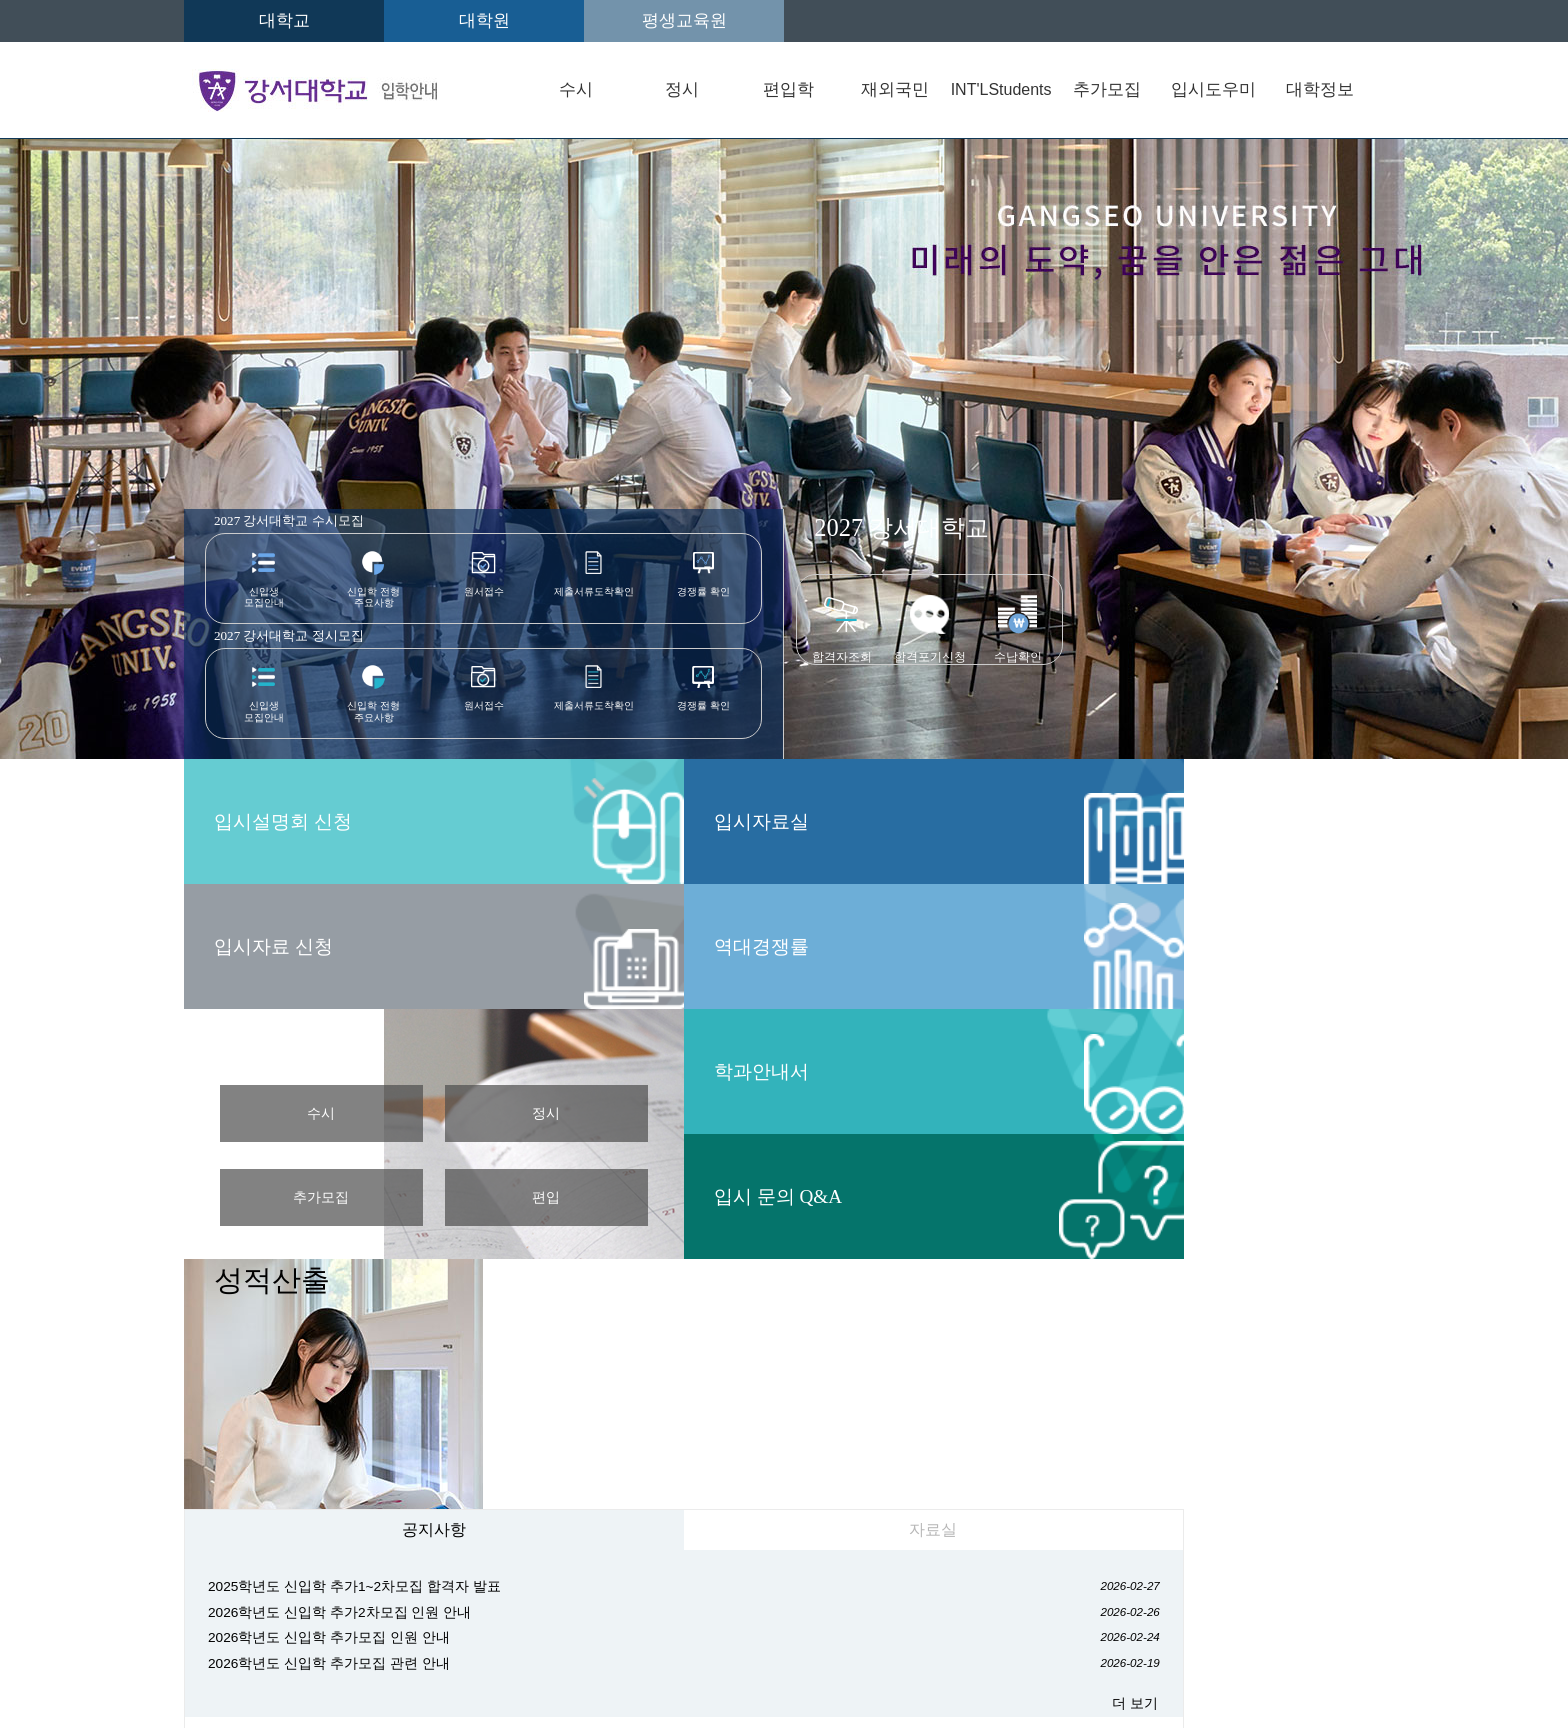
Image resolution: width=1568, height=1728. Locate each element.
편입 (702, 931)
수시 (576, 89)
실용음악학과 (807, 1458)
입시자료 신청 (1189, 696)
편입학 (788, 89)
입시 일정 (565, 788)
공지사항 (335, 1032)
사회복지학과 (961, 1388)
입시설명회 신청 (1201, 571)
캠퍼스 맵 (1166, 1072)
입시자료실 (274, 821)
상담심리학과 (1172, 1388)
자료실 (634, 1032)
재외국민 (895, 89)
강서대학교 (901, 527)
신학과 (511, 1388)
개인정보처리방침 (558, 1532)
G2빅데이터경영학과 (725, 1388)
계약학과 (944, 1458)
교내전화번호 (1027, 1532)
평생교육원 (684, 20)
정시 (682, 89)
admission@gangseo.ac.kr (322, 1668)
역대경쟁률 (274, 946)
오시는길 (253, 1532)
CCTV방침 (869, 1532)
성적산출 (1172, 780)
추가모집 (1107, 89)
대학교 (284, 20)
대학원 (484, 20)
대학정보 (1320, 89)
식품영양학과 (534, 1458)
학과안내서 (874, 821)
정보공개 (725, 1532)
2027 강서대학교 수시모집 (306, 522)
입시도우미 (1213, 89)
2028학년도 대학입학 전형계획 (913, 1052)
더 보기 (730, 1225)
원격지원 (254, 1549)
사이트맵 (1179, 1532)
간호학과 (671, 1458)
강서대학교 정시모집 (306, 641)
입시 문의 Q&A (894, 946)
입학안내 (392, 1532)
